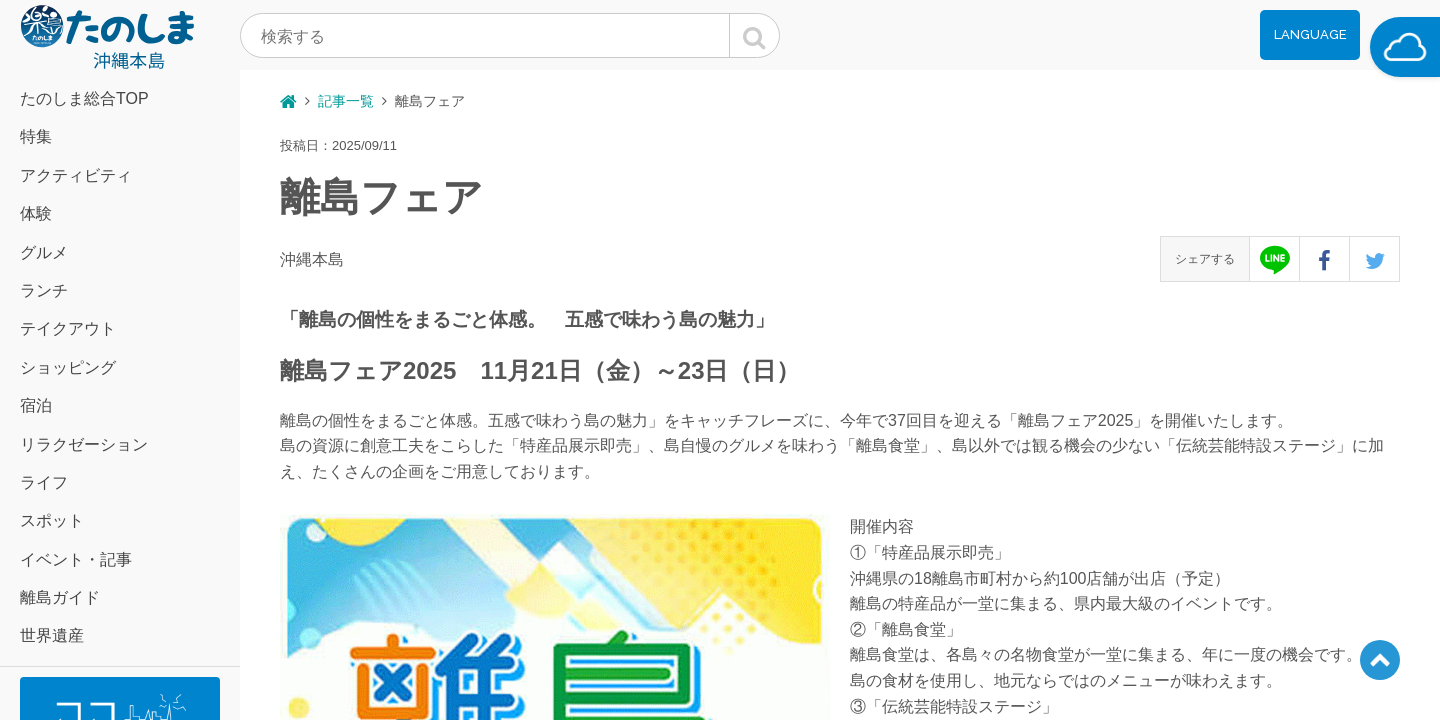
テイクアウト (68, 328)
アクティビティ (76, 175)
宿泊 (36, 405)
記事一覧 (346, 101)
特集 (36, 136)
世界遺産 (52, 635)
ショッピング (68, 367)
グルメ (44, 252)
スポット (52, 520)
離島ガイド (60, 597)
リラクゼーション (84, 444)
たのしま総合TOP (84, 98)
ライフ (44, 482)
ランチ (44, 290)
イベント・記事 (76, 559)
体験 (36, 213)
